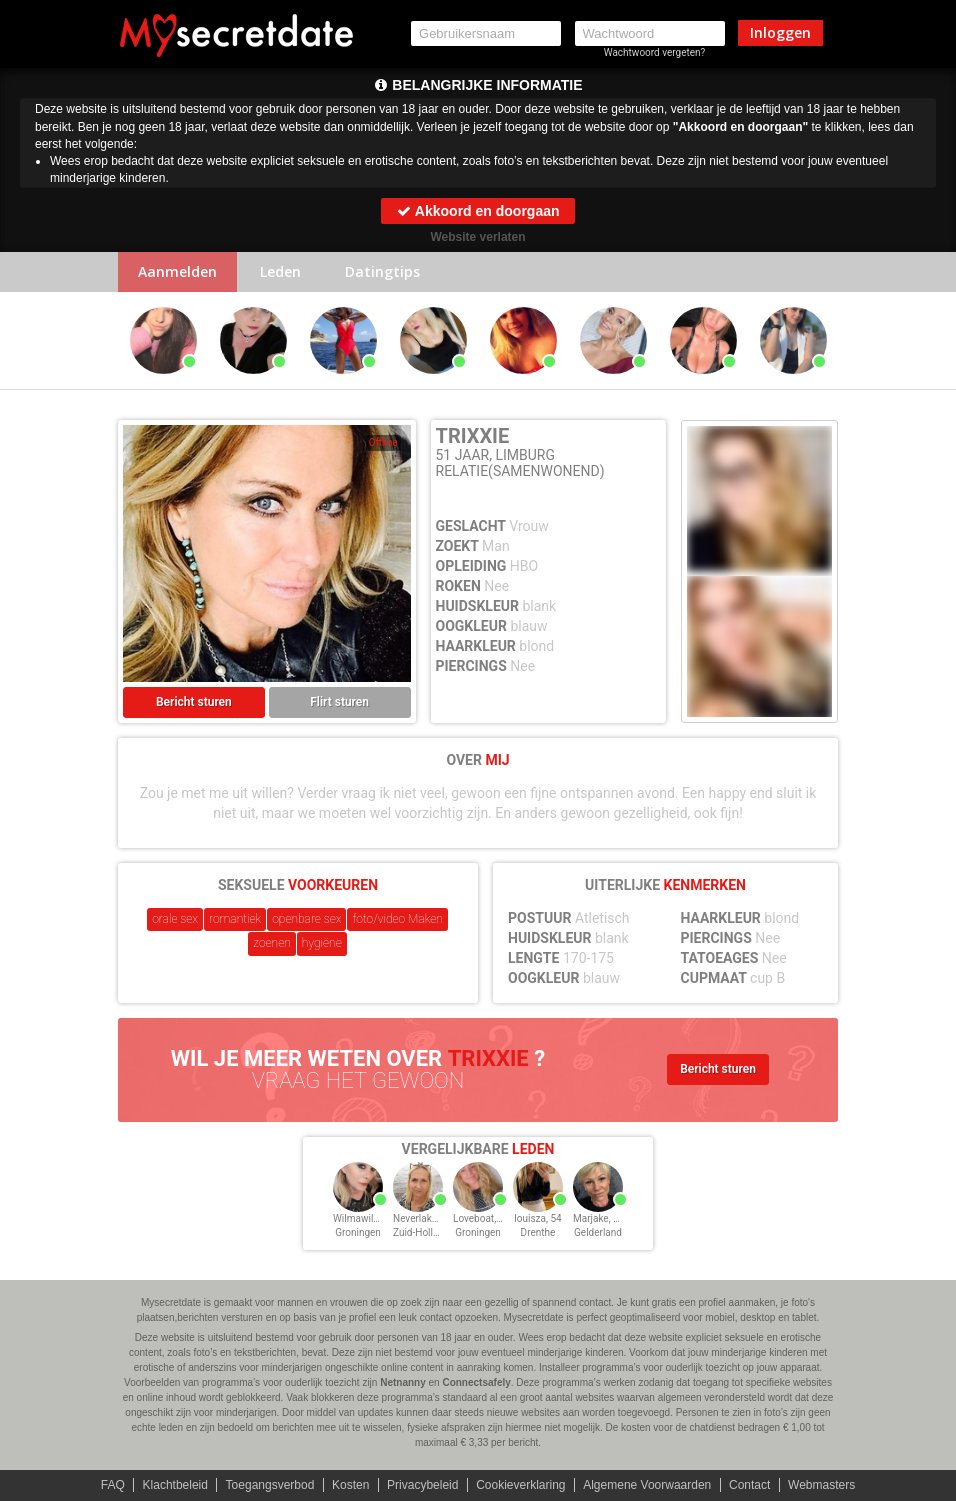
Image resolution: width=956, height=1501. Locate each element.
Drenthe (538, 1232)
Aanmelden (177, 271)
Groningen (358, 1232)
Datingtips (382, 271)
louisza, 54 (537, 1218)
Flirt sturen (339, 702)
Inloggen (780, 32)
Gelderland (598, 1232)
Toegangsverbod (270, 1485)
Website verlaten (477, 237)
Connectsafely (476, 1382)
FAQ (113, 1485)
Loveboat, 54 (481, 1218)
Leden (280, 271)
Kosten (350, 1485)
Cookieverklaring (520, 1485)
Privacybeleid (422, 1485)
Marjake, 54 (598, 1218)
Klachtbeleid (175, 1485)
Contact (749, 1485)
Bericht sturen (194, 702)
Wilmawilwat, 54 (369, 1218)
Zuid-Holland (421, 1232)
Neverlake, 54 (423, 1218)
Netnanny (403, 1382)
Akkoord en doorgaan (477, 211)
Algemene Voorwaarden (647, 1485)
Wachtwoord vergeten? (655, 52)
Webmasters (821, 1485)
